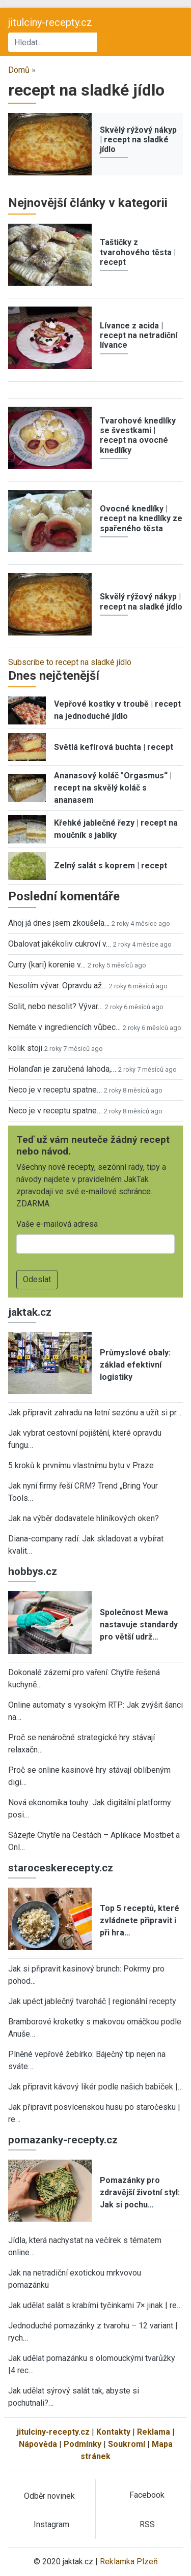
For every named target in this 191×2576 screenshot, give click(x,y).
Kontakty (113, 2432)
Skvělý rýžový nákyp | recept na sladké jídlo (138, 139)
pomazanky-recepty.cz (63, 2140)
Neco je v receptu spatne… (55, 1090)
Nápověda (38, 2444)
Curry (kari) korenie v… (47, 964)
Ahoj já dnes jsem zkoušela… (59, 923)
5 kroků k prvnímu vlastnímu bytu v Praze (81, 1465)
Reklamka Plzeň (129, 2561)
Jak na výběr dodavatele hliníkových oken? (83, 1518)
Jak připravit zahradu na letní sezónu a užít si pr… (94, 1412)
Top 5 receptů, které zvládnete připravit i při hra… (139, 1920)
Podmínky (82, 2444)
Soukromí (126, 2444)
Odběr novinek (49, 2496)
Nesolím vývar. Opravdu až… (57, 985)
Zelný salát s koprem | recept (110, 865)
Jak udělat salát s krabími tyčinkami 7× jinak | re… (95, 2305)
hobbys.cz (32, 1571)
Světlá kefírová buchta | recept (113, 747)
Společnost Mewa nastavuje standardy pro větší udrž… (139, 1625)
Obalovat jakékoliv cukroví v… (59, 944)
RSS (147, 2524)
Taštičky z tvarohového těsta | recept (138, 251)
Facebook (147, 2495)
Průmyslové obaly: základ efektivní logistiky (135, 1365)
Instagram (51, 2524)
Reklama (153, 2432)
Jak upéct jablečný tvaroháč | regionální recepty (92, 2001)
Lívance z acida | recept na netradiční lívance (138, 335)
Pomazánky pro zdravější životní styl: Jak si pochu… (140, 2192)
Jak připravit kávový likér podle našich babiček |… (95, 2087)
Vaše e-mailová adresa (57, 1224)
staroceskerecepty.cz (60, 1868)
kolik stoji (25, 1048)
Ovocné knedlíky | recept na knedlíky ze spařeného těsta (141, 518)
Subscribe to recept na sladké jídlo (69, 662)
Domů (19, 70)
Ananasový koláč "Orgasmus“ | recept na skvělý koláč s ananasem (113, 788)
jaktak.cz (29, 1312)
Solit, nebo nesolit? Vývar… (55, 1006)
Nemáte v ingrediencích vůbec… (64, 1027)
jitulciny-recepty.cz (50, 22)
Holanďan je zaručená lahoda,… (62, 1069)
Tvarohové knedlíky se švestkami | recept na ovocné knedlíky (138, 435)
